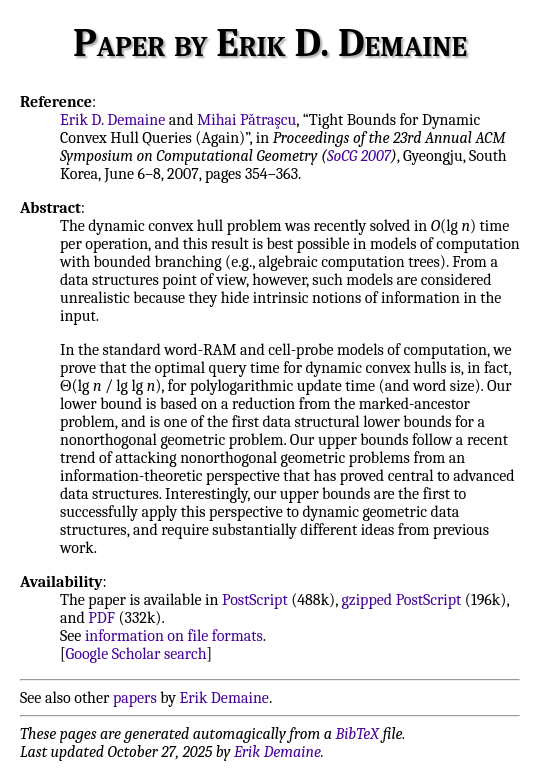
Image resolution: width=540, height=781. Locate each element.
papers (135, 698)
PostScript (255, 600)
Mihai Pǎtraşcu (246, 120)
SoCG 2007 (359, 156)
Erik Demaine (224, 698)
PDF (101, 618)
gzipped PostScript (401, 600)
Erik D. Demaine (112, 120)
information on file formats (174, 636)
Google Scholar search (136, 654)
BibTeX (357, 734)
